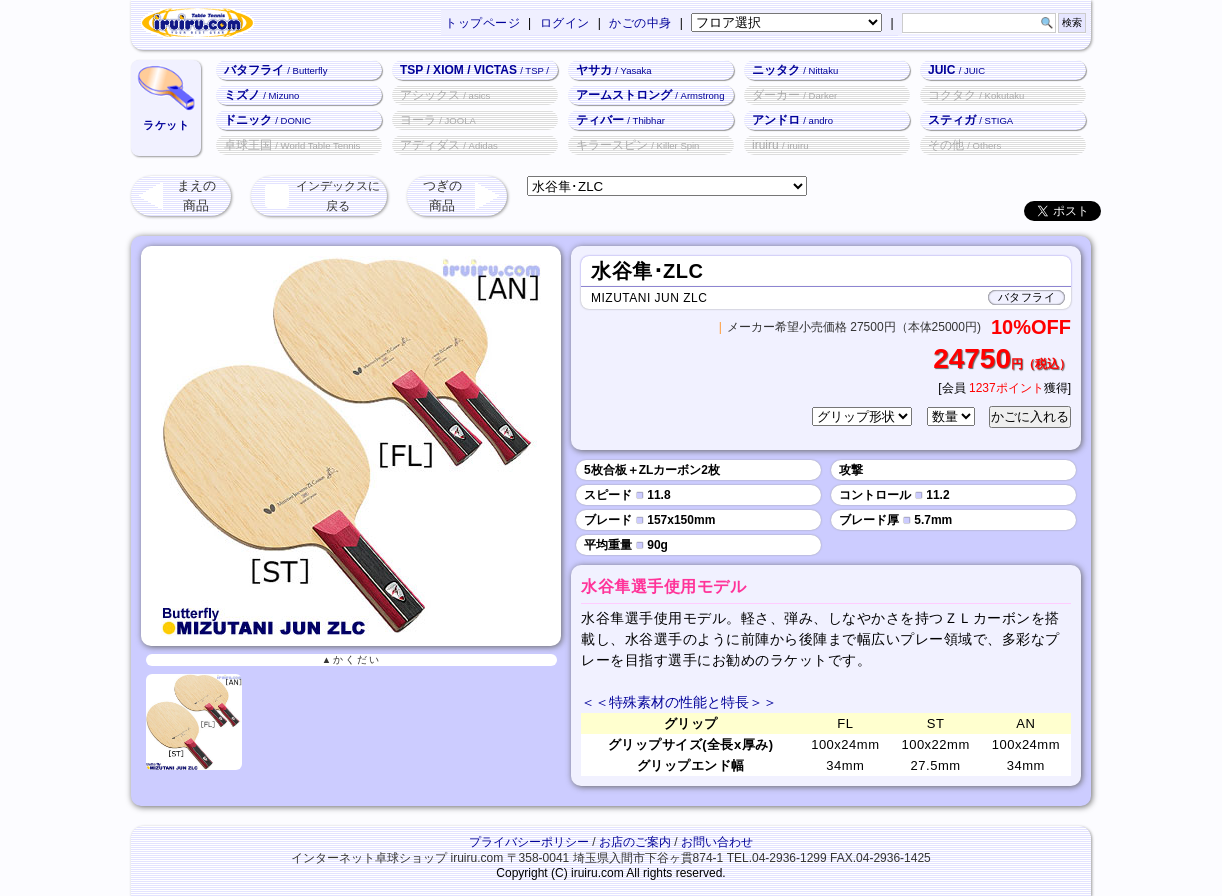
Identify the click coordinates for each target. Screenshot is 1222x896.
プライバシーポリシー (529, 842)
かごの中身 (640, 23)
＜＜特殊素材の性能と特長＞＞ (679, 702)
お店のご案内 (635, 842)
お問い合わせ (717, 842)
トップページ (482, 23)
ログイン (565, 23)
